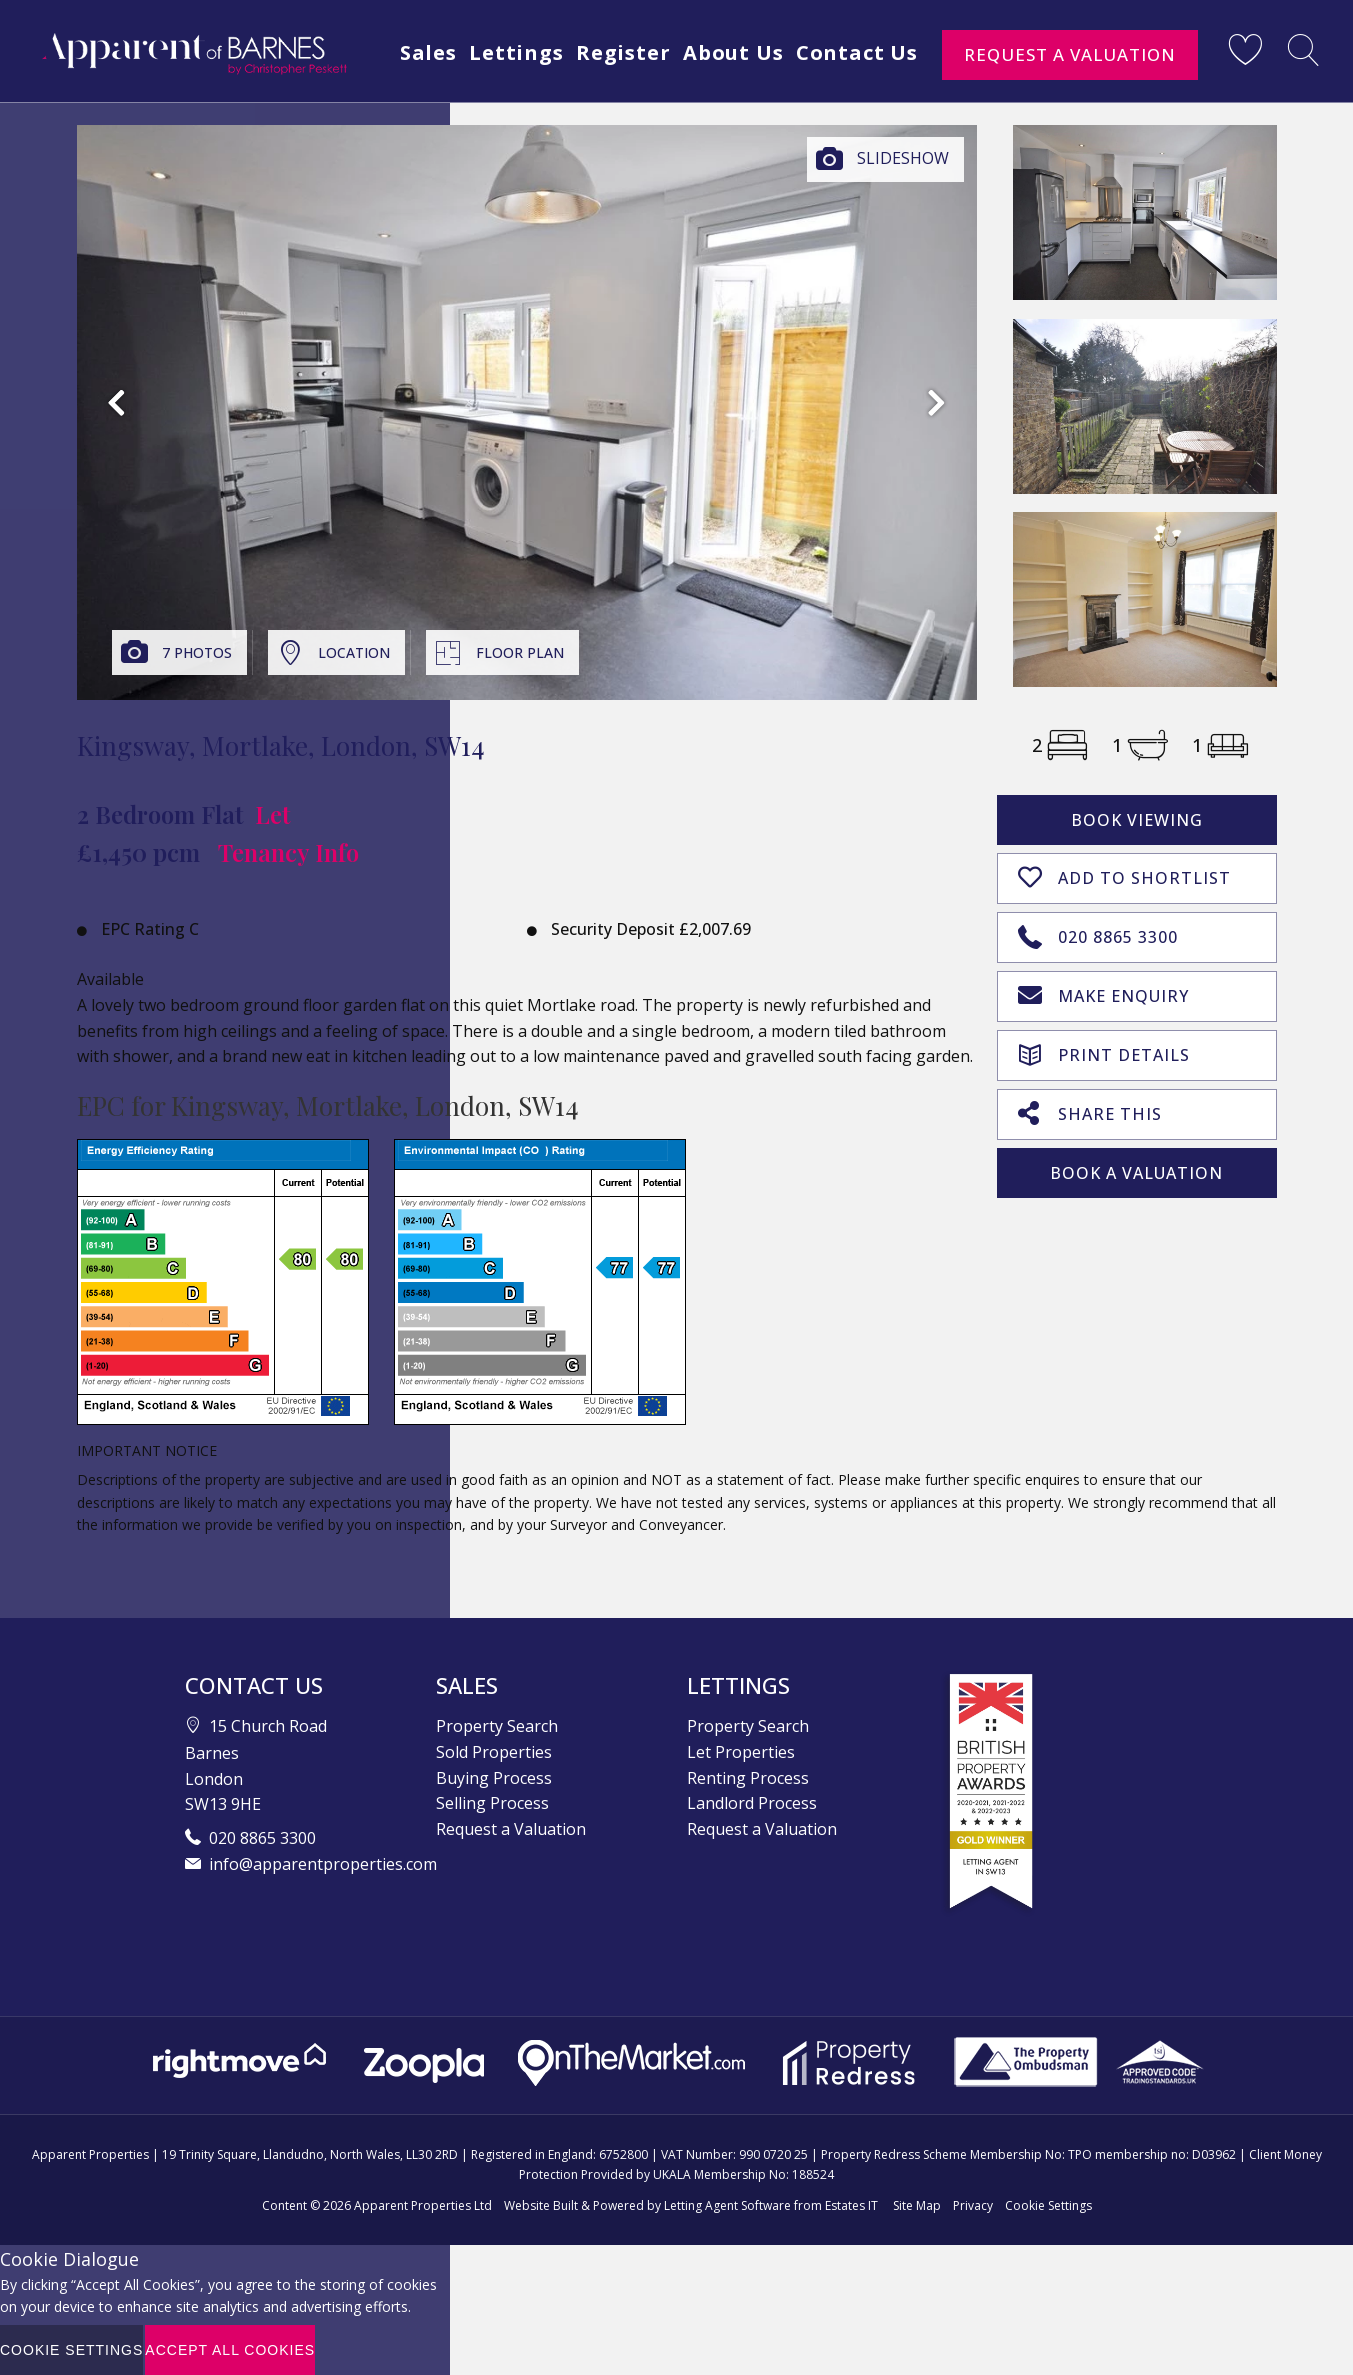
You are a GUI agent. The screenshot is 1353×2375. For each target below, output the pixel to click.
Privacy (973, 2205)
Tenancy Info (288, 852)
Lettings (618, 92)
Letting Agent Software (727, 2205)
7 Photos (197, 652)
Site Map (917, 2205)
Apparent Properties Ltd (423, 2205)
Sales (526, 92)
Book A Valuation (1136, 1168)
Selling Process (492, 1803)
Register (729, 92)
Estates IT (851, 2205)
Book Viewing (1137, 820)
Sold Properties (494, 1752)
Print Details (1104, 1049)
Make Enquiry (1103, 992)
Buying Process (494, 1778)
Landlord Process (752, 1803)
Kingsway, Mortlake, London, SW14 (281, 745)
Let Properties (741, 1752)
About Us (843, 92)
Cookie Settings (1048, 2205)
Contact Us (971, 92)
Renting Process (748, 1778)
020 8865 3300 (1098, 933)
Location (354, 652)
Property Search (497, 1726)
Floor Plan (520, 652)
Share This (1090, 1108)
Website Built (541, 2205)
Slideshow (903, 158)
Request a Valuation (1070, 54)
